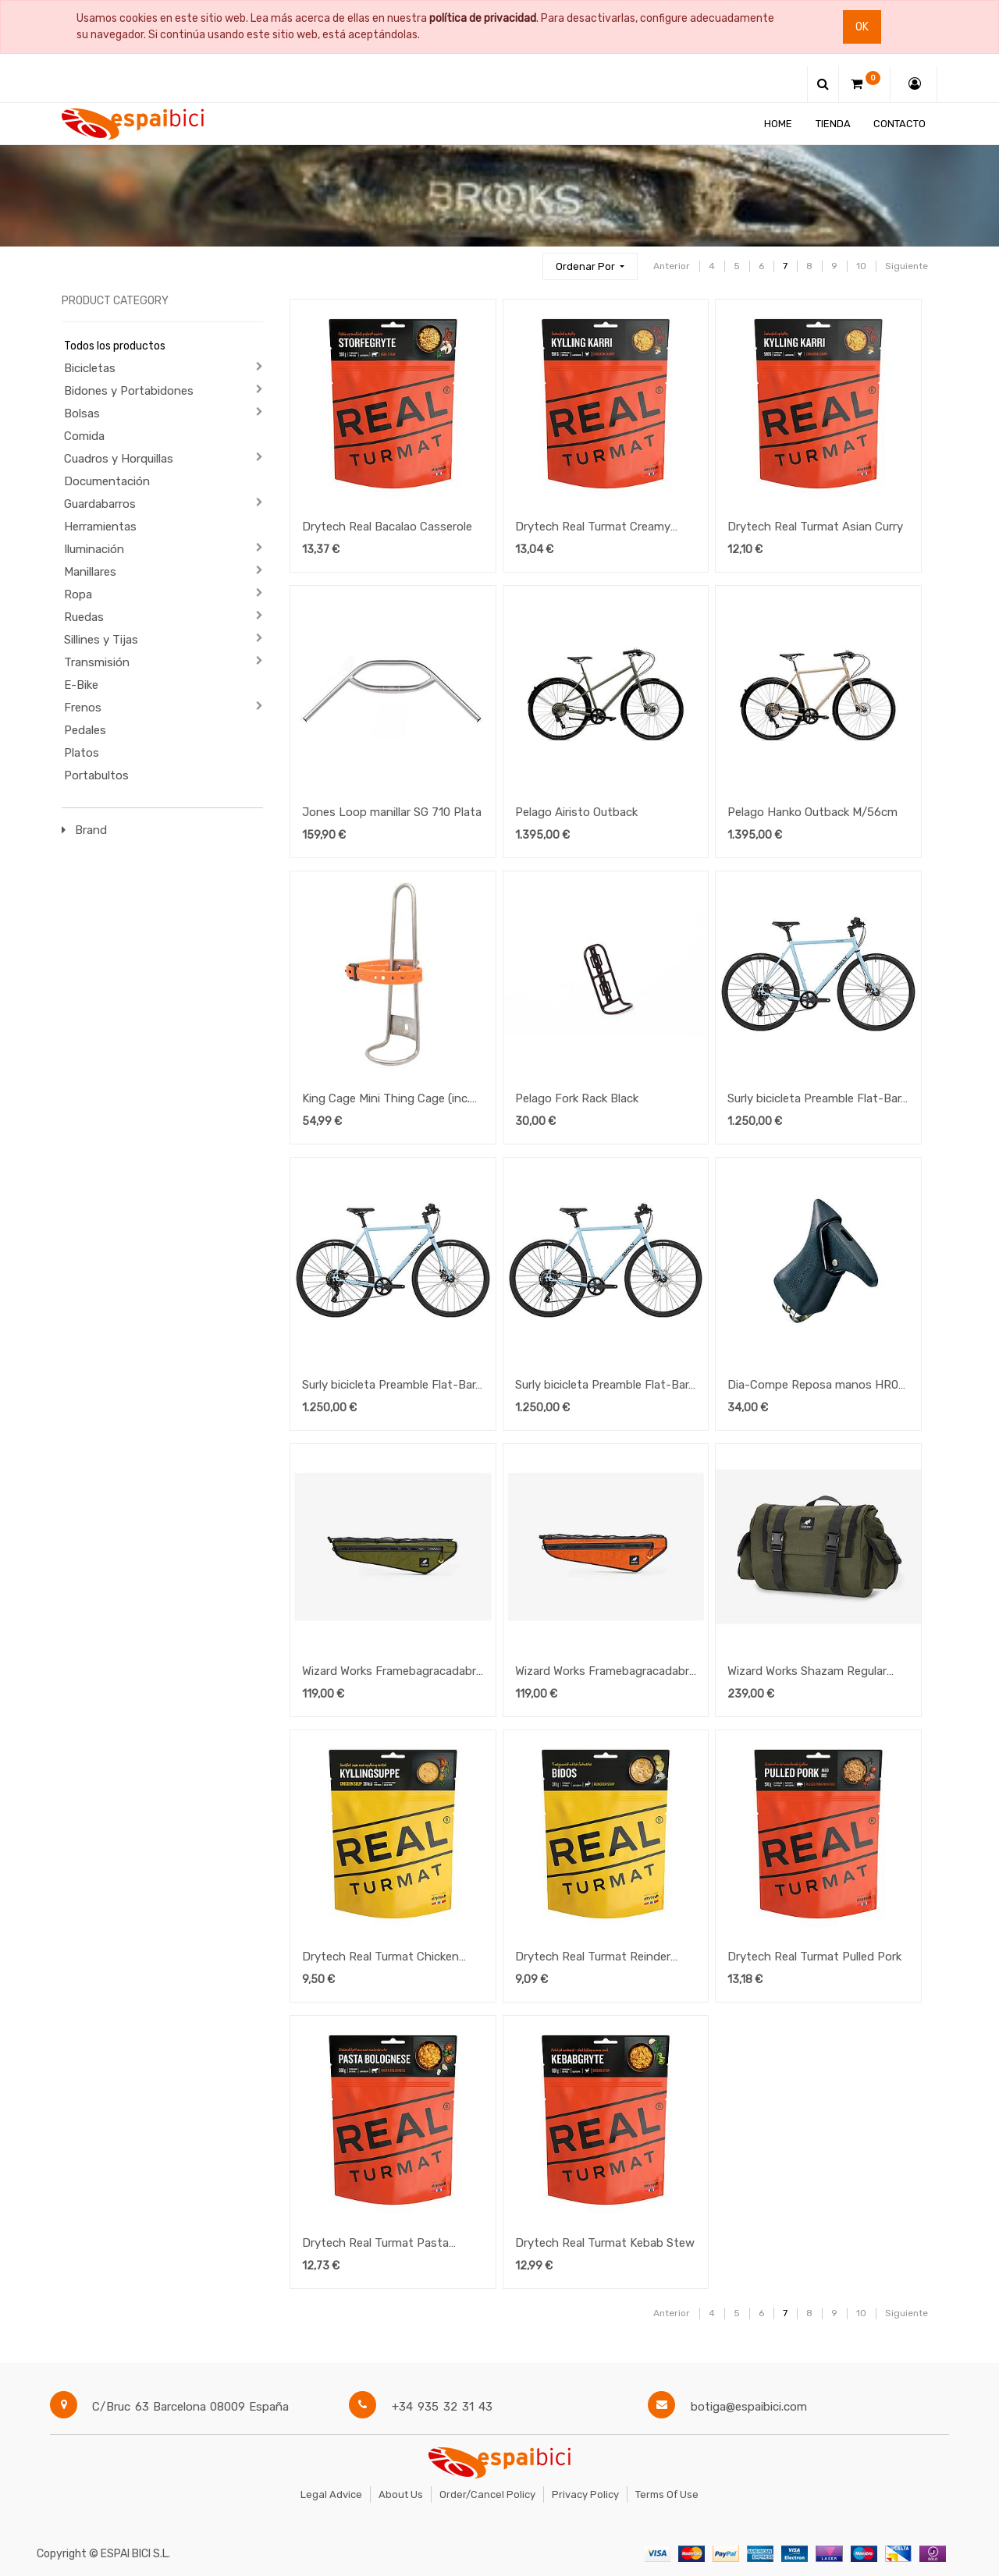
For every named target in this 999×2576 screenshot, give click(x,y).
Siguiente (906, 266)
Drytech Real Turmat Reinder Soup (592, 1958)
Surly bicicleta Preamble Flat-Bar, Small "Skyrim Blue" (390, 1386)
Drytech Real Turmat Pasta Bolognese (375, 2244)
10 (861, 266)
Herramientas (100, 527)
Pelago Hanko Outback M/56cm (812, 812)
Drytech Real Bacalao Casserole (387, 527)
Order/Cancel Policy (487, 2494)
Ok (862, 27)
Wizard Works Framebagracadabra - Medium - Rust (605, 1672)
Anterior (671, 266)
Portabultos (96, 775)
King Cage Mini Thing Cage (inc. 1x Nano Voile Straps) (386, 1100)
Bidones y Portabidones (129, 391)
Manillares (90, 572)
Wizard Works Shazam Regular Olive (807, 1672)
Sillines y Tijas (101, 640)
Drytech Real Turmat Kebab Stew (605, 2243)
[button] (590, 266)
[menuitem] (778, 123)
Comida (84, 436)
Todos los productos (114, 346)
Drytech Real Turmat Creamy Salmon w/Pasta (592, 528)
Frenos (82, 708)
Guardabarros (100, 504)
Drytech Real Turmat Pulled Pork (814, 1957)
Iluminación (94, 549)
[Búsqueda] (523, 259)
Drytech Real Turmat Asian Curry (815, 527)
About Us (401, 2494)
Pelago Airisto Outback (576, 812)
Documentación (107, 481)
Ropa (78, 594)
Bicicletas (90, 368)
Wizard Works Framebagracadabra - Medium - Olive (392, 1672)
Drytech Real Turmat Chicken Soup (380, 1958)
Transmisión (97, 662)
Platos (81, 753)
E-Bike (81, 685)
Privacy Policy (585, 2494)
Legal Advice (331, 2494)
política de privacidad (482, 18)
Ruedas (84, 617)
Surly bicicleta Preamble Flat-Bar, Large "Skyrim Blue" (603, 1386)
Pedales (85, 730)
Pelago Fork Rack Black (576, 1098)
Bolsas (82, 413)
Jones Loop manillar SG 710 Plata (392, 812)
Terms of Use (667, 2494)
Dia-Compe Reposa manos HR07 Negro (816, 1386)
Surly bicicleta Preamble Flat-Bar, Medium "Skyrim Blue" (815, 1100)
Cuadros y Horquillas (118, 459)
